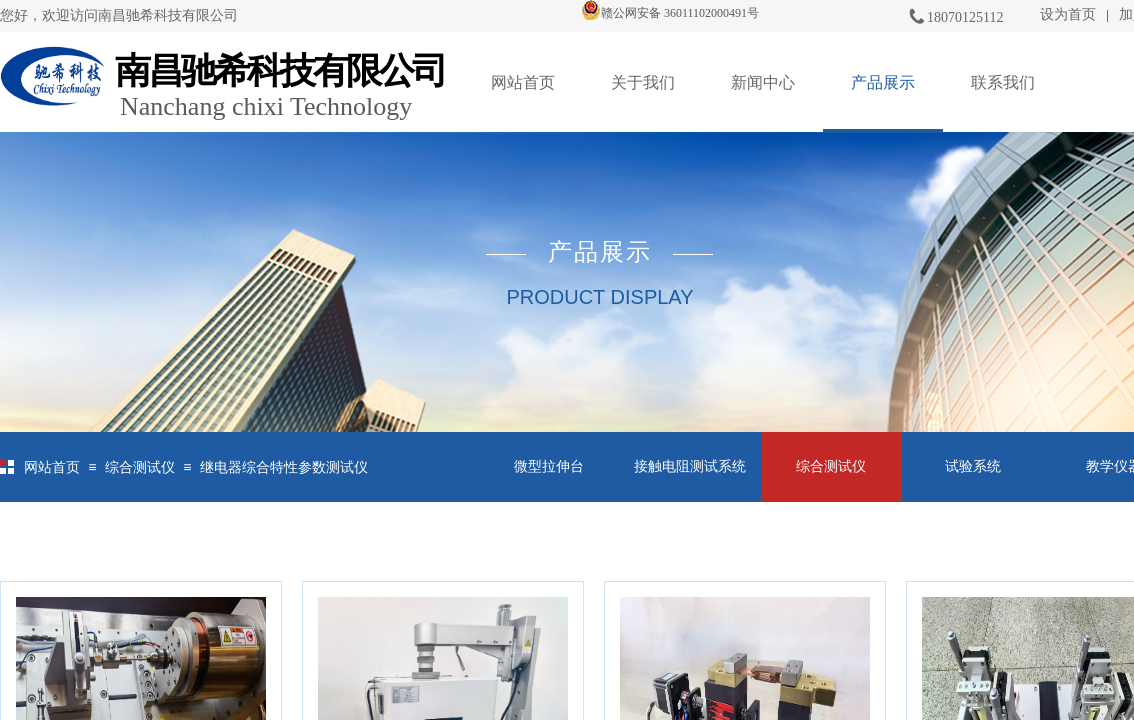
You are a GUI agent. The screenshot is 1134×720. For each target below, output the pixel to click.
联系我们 (1003, 82)
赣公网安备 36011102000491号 (670, 13)
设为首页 (1068, 14)
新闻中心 (763, 82)
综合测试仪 (140, 467)
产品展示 (883, 82)
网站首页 (523, 82)
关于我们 (643, 82)
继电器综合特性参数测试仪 (284, 467)
